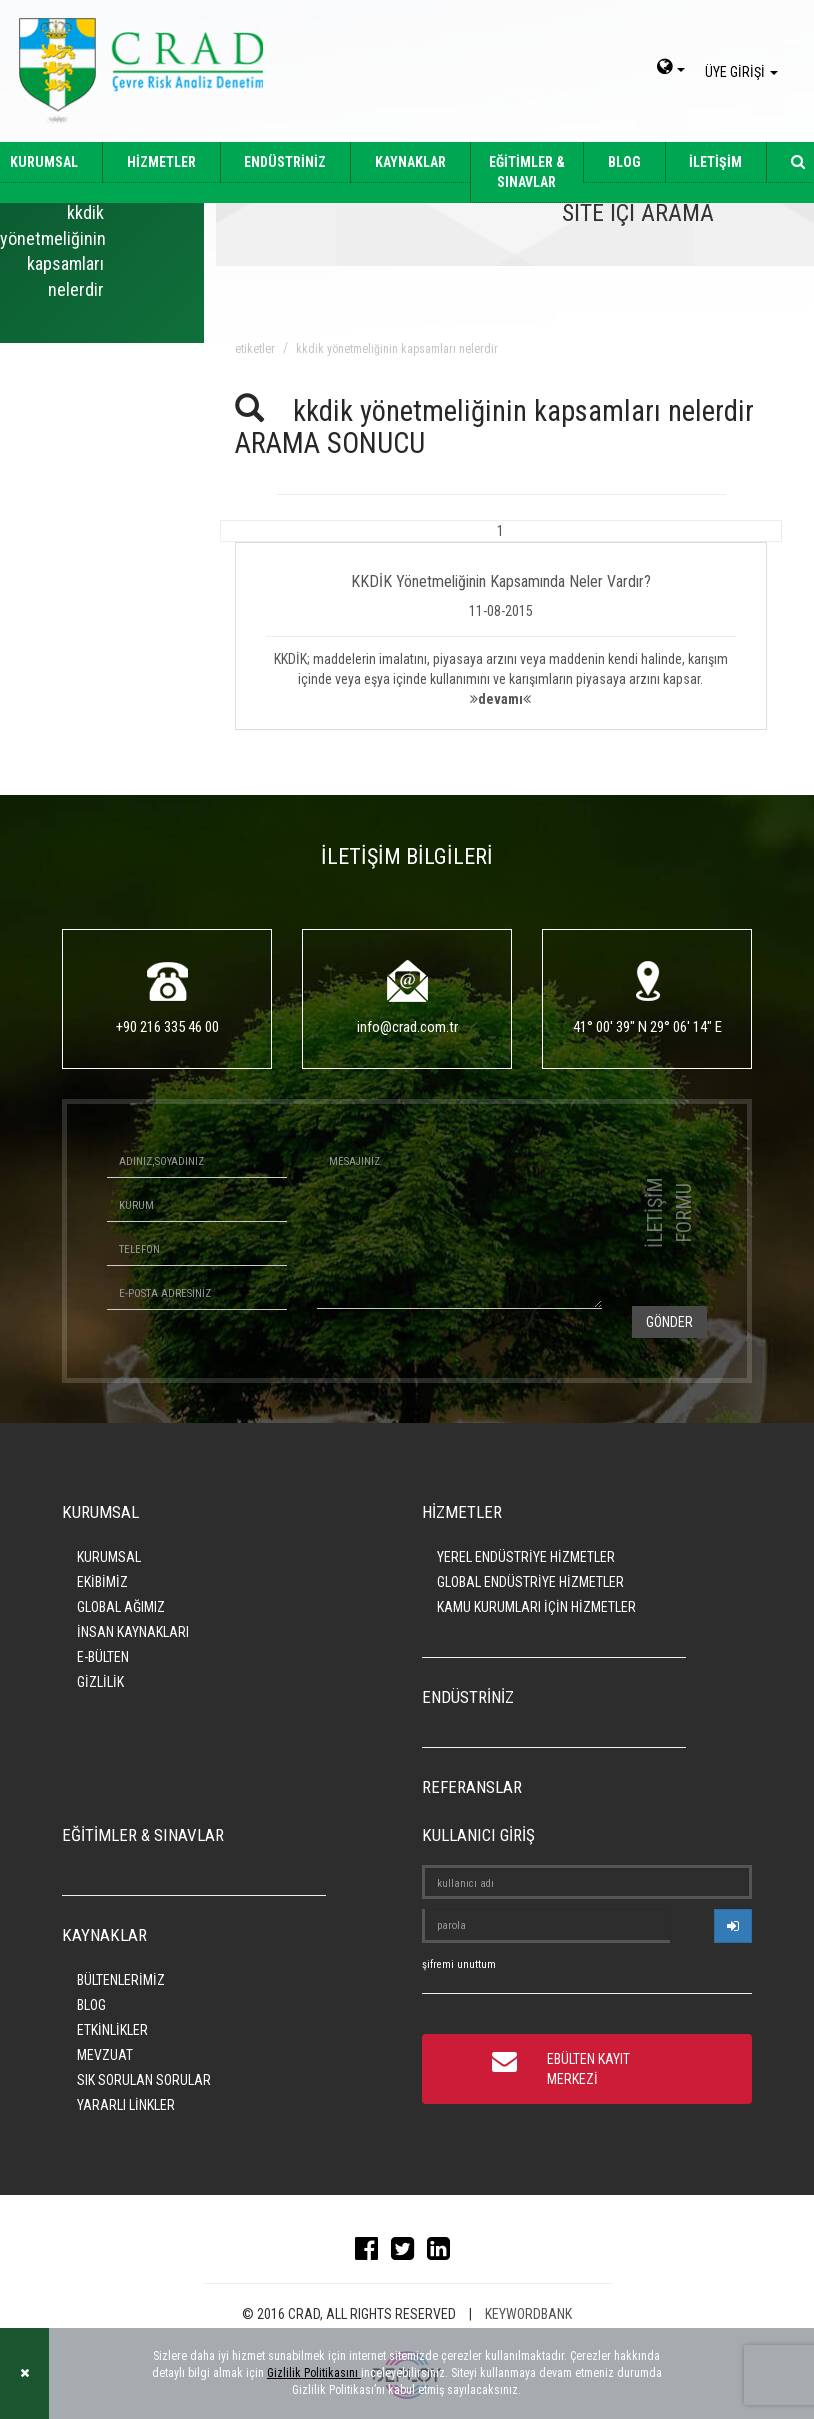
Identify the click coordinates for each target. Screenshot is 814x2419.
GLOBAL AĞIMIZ (121, 1607)
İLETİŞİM (715, 162)
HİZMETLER (161, 162)
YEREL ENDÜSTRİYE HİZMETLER (526, 1557)
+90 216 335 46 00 (167, 1027)
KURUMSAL (109, 1557)
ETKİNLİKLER (112, 2030)
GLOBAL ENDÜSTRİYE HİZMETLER (530, 1582)
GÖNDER (669, 1322)
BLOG (624, 162)
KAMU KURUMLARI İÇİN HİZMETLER (536, 1607)
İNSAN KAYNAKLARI (133, 1632)
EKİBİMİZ (102, 1582)
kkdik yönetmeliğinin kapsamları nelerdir (397, 349)
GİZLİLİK (100, 1682)
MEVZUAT (105, 2055)
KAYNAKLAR (410, 162)
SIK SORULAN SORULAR (144, 2080)
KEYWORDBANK (528, 2314)
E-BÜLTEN (103, 1657)
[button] (501, 625)
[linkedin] (443, 2253)
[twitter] (407, 2253)
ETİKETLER (255, 349)
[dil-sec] (671, 69)
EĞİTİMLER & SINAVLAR (527, 172)
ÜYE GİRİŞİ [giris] (744, 72)
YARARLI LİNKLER (126, 2105)
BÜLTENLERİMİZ (121, 1980)
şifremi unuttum (459, 1964)
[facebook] (371, 2253)
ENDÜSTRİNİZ (285, 162)
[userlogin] (733, 1926)
